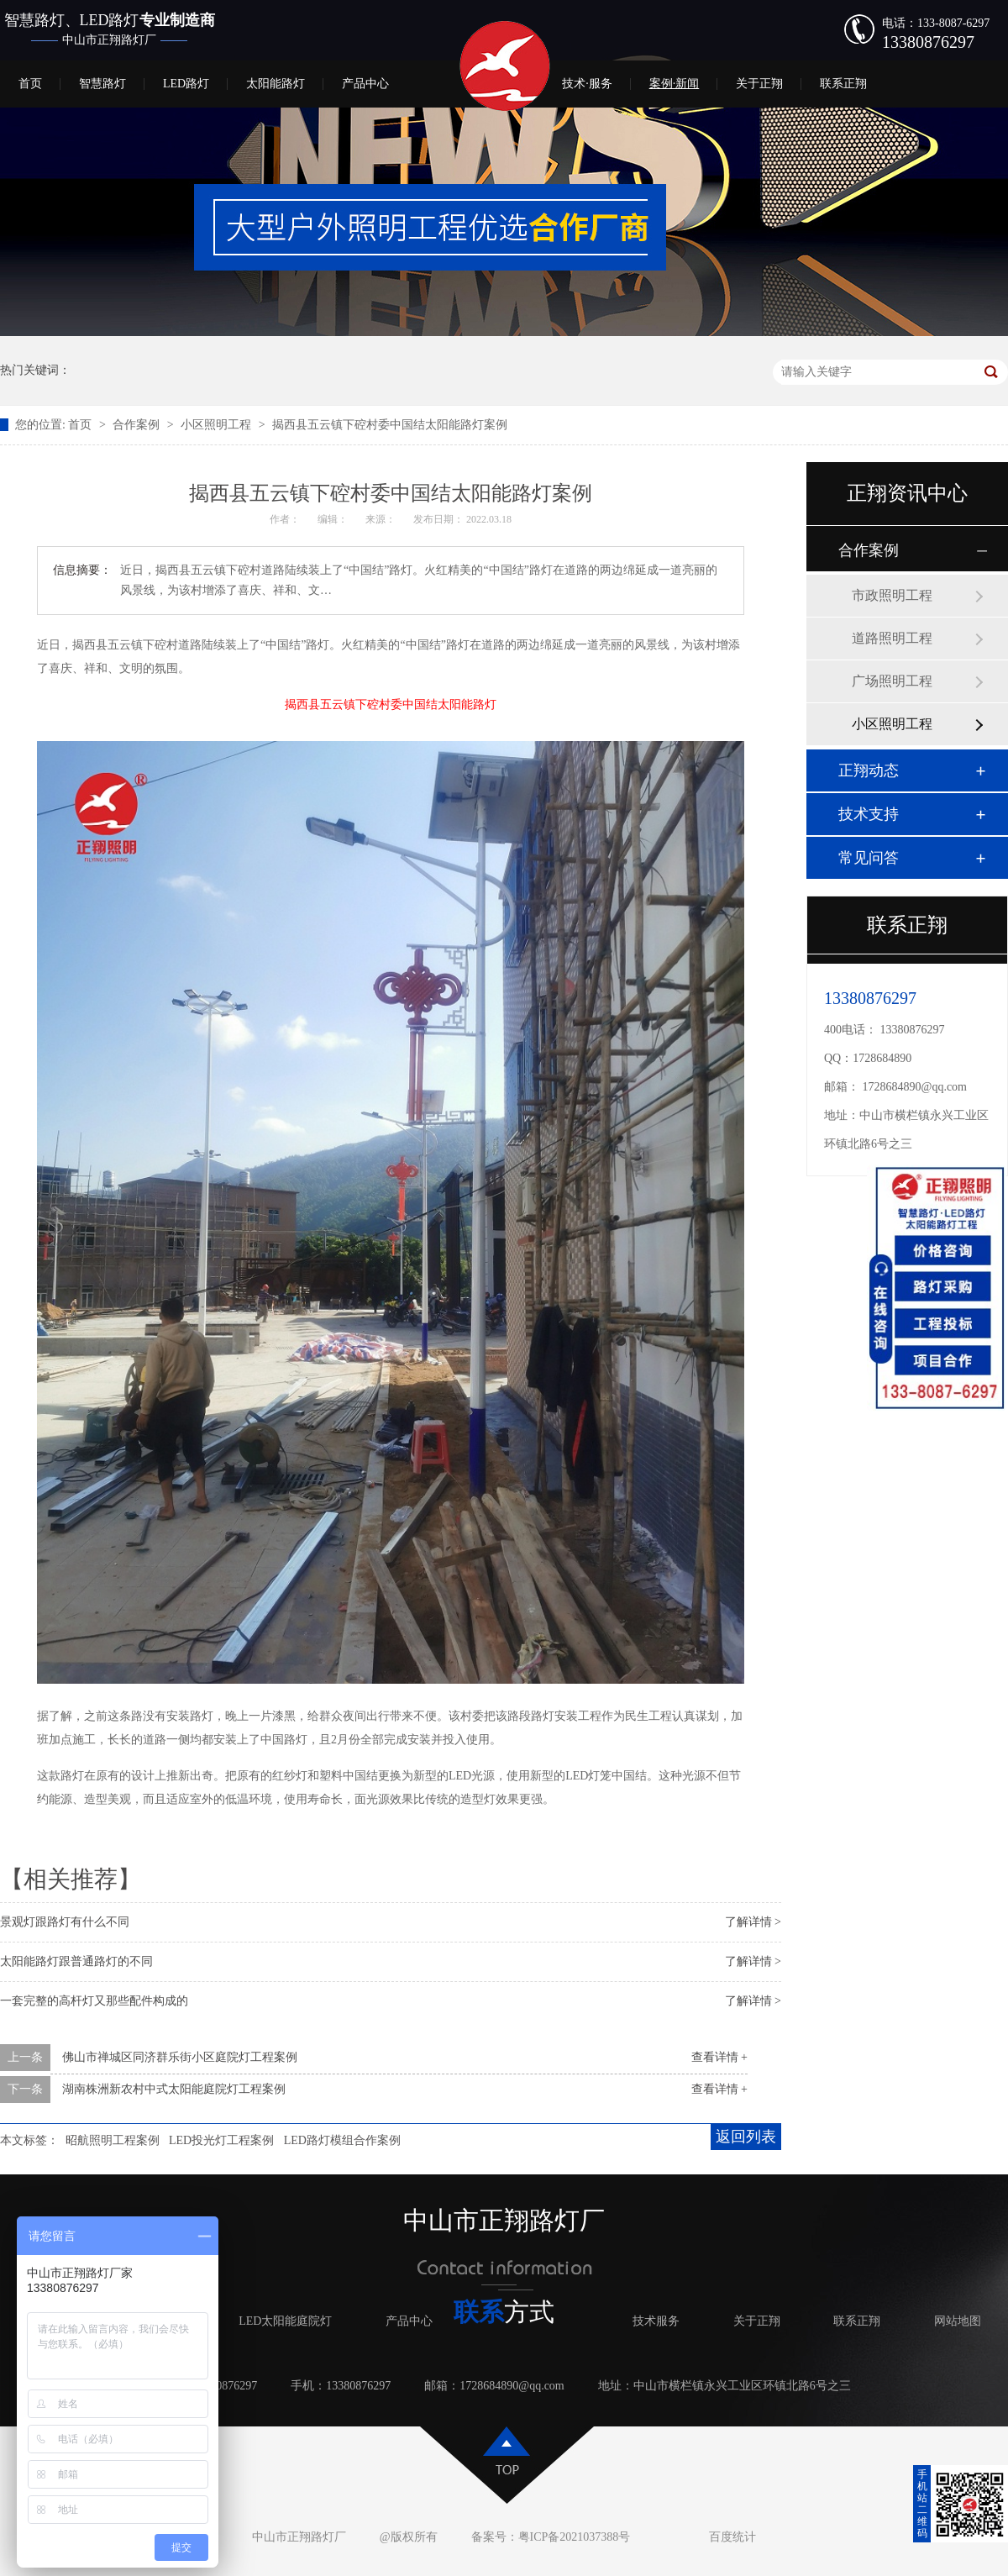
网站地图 (957, 2321)
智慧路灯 (102, 83)
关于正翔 (759, 83)
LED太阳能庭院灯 (285, 2321)
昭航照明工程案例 (113, 2140)
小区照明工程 (218, 424)
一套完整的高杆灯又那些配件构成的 (94, 2001)
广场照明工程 (892, 681)
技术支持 (868, 814)
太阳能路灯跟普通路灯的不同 (76, 1961)
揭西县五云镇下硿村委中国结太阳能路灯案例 (389, 424)
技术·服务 (587, 83)
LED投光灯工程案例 (221, 2140)
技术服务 (656, 2321)
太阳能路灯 (275, 83)
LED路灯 (186, 83)
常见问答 (868, 857)
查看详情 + (719, 2057)
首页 (30, 83)
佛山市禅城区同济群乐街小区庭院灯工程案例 (179, 2057)
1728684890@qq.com (915, 1086)
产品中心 (365, 83)
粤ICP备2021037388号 (574, 2537)
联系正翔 (843, 83)
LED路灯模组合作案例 (342, 2140)
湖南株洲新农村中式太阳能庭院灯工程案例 (174, 2089)
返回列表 (746, 2136)
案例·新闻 (674, 83)
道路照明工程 (892, 638)
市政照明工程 (892, 595)
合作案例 (138, 424)
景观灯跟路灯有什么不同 (64, 1922)
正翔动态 (868, 770)
